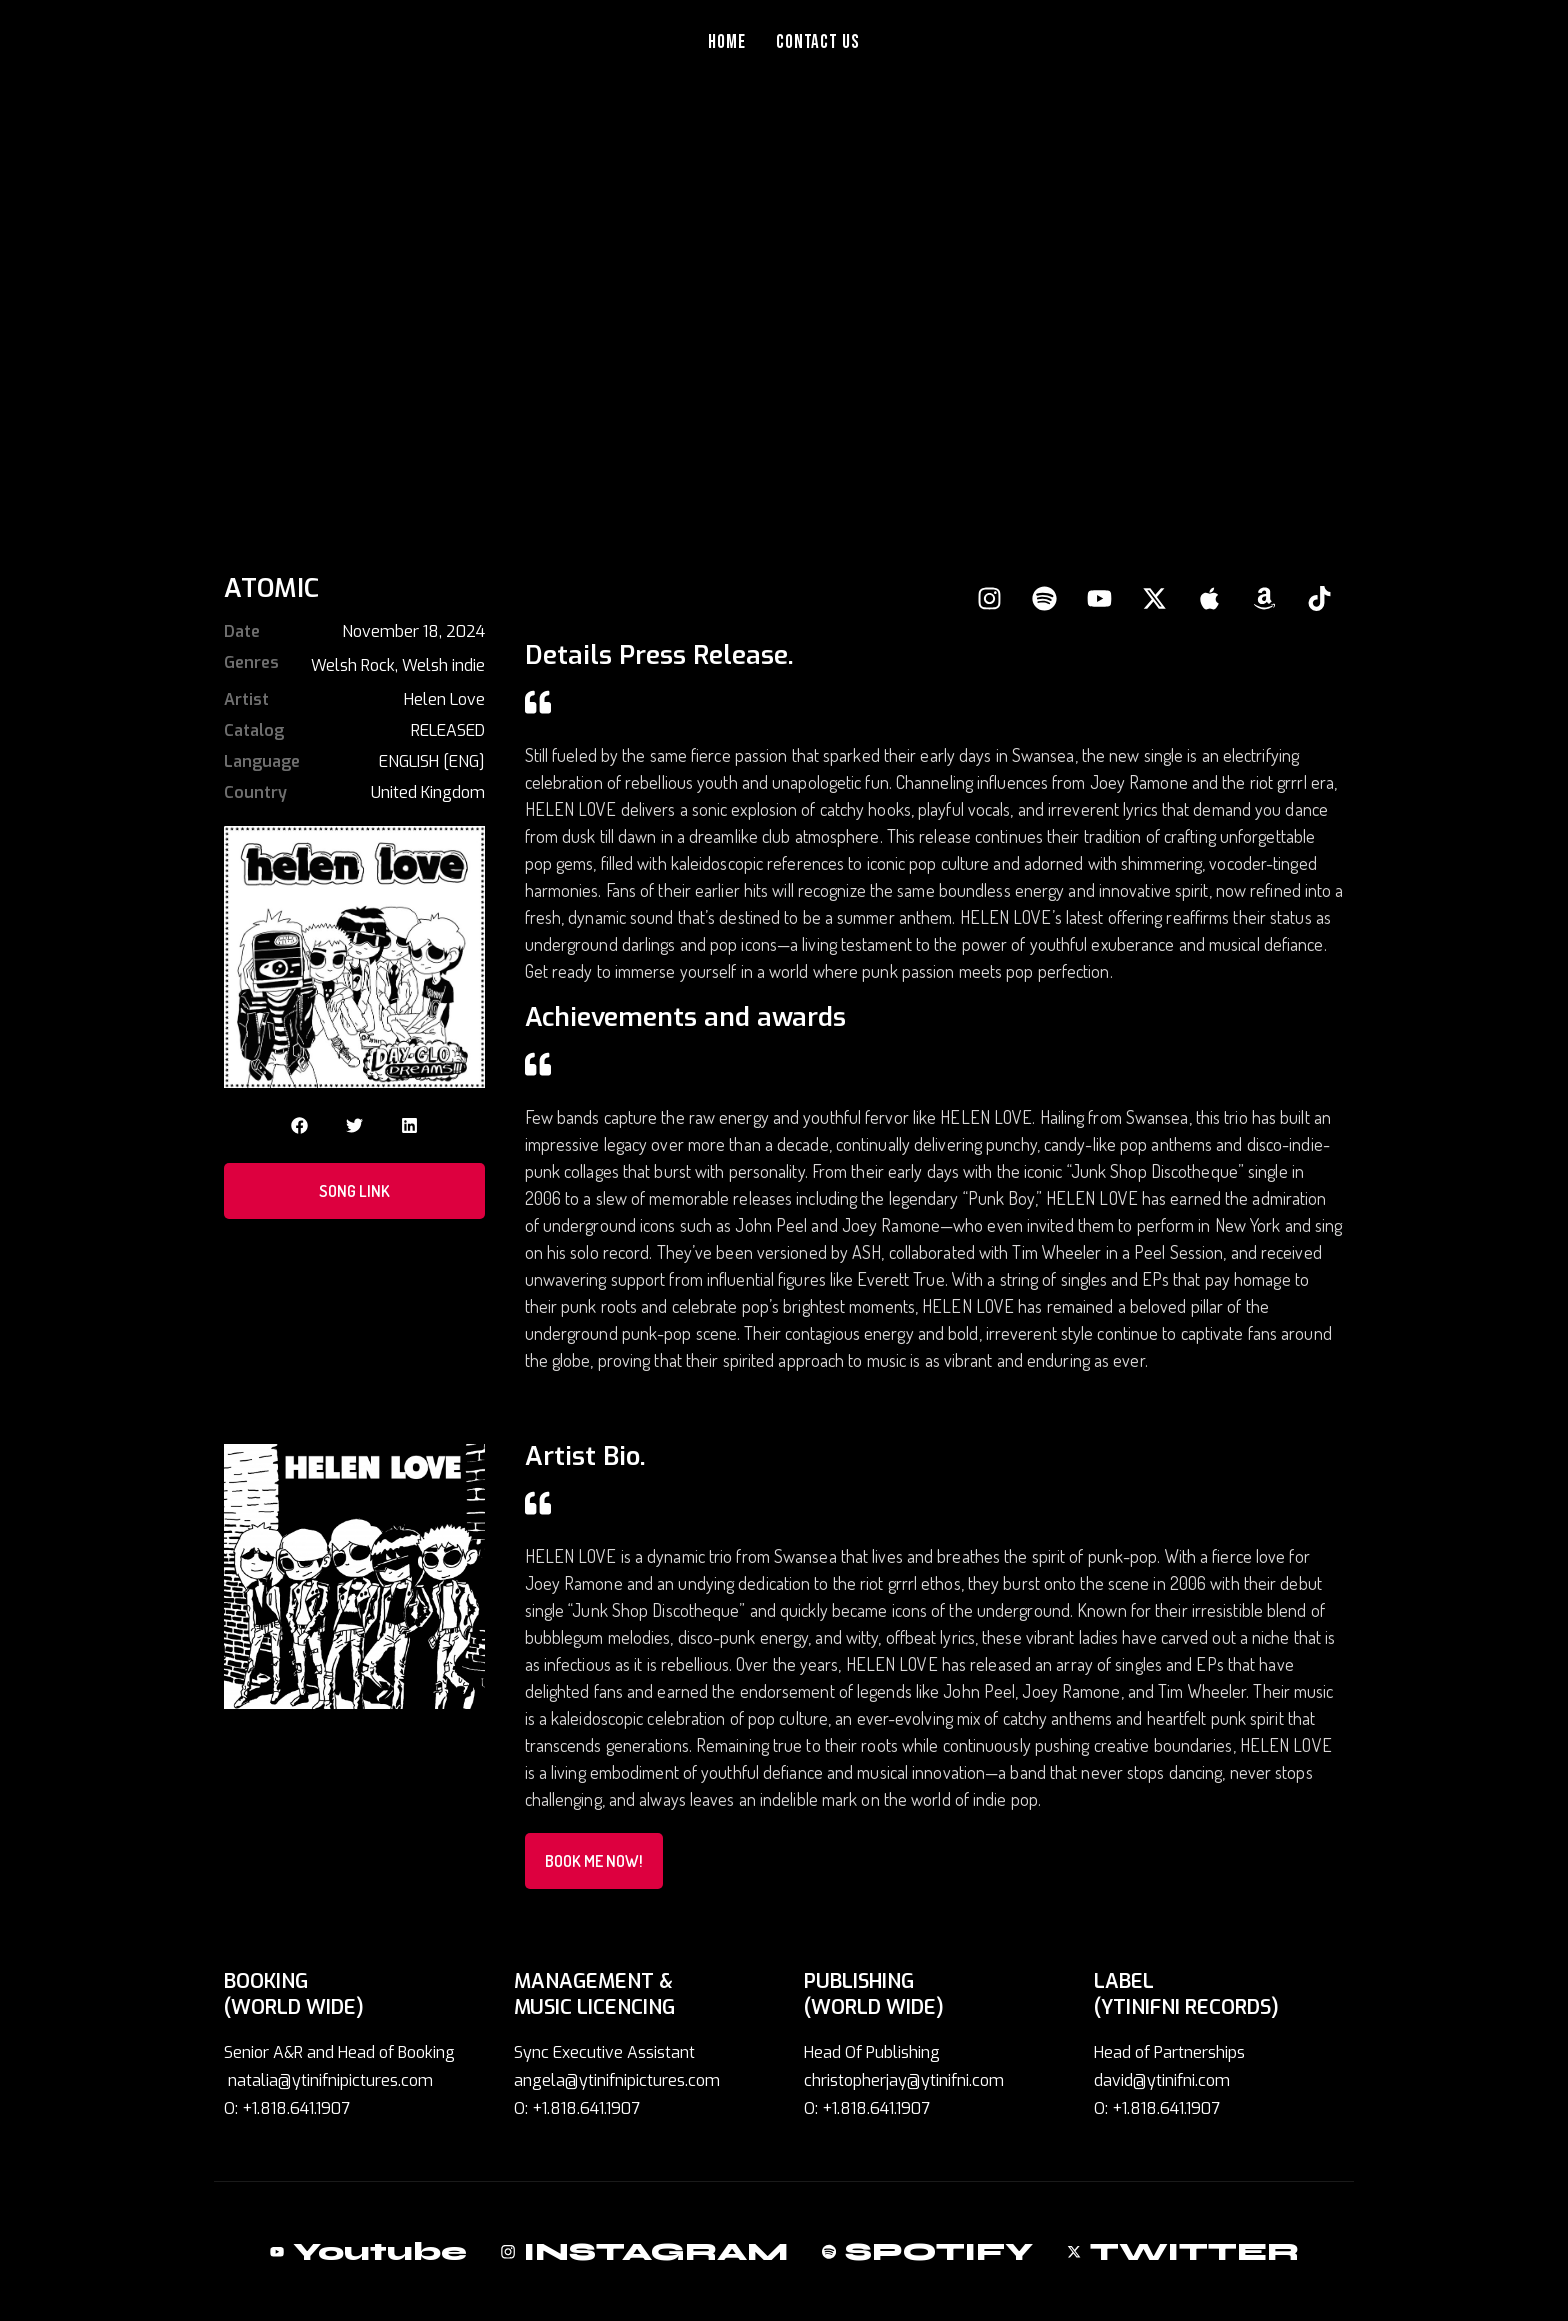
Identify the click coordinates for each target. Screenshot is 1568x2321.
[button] (299, 1125)
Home (727, 42)
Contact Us (818, 42)
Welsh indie (443, 665)
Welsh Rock (353, 665)
